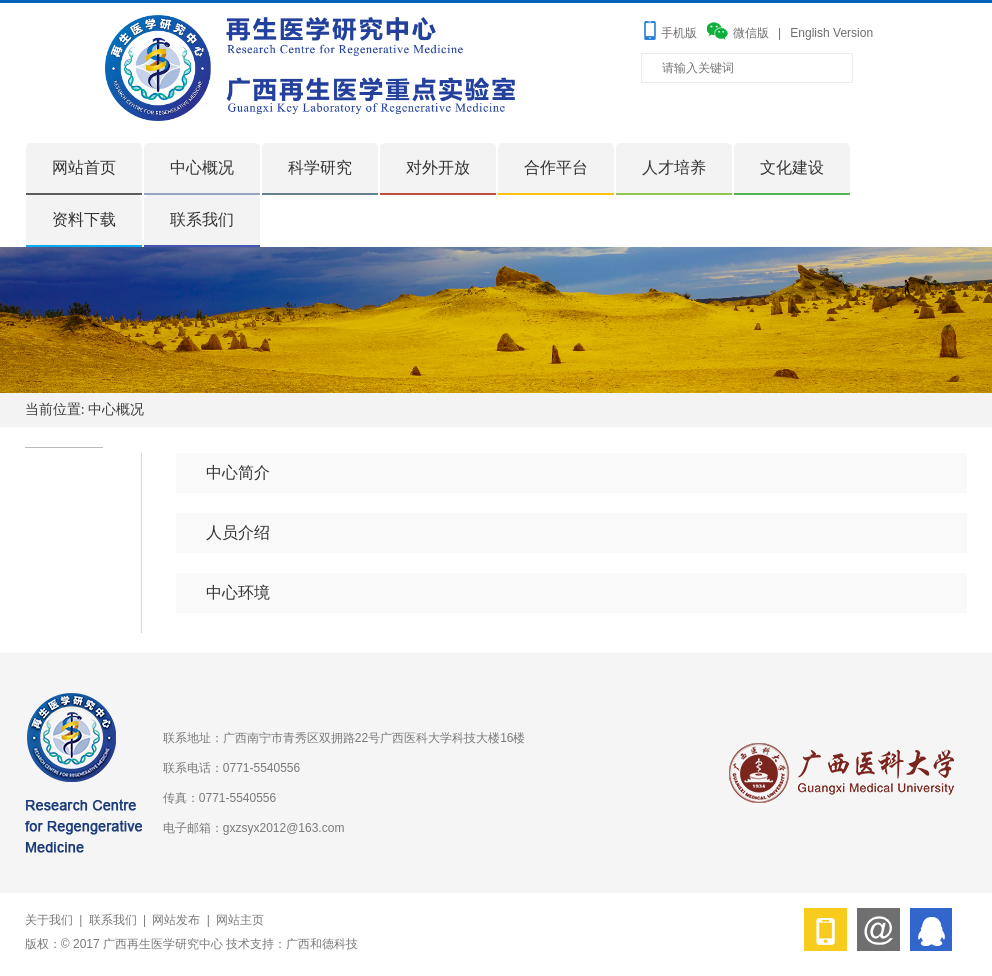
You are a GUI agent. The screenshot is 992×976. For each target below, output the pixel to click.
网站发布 (176, 920)
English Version (831, 33)
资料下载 (84, 219)
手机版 (679, 33)
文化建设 (792, 167)
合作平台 (556, 167)
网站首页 (84, 167)
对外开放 (438, 167)
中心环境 (238, 592)
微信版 (751, 33)
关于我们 (49, 920)
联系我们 (202, 219)
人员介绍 (238, 532)
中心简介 (238, 472)
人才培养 (674, 167)
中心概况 (202, 167)
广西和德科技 (322, 944)
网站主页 (240, 920)
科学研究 (320, 167)
